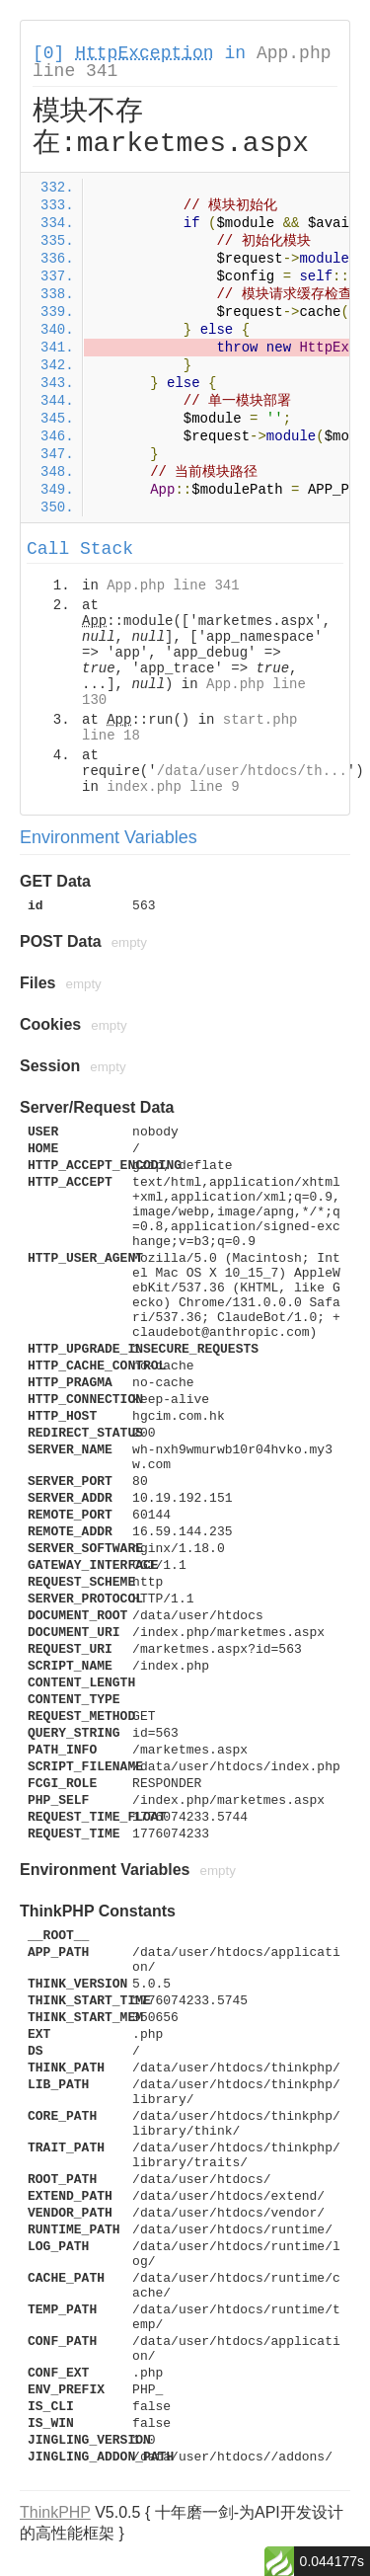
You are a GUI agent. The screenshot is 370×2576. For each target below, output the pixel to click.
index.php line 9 (173, 787)
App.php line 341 (173, 585)
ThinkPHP (55, 2512)
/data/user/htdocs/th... (252, 771)
